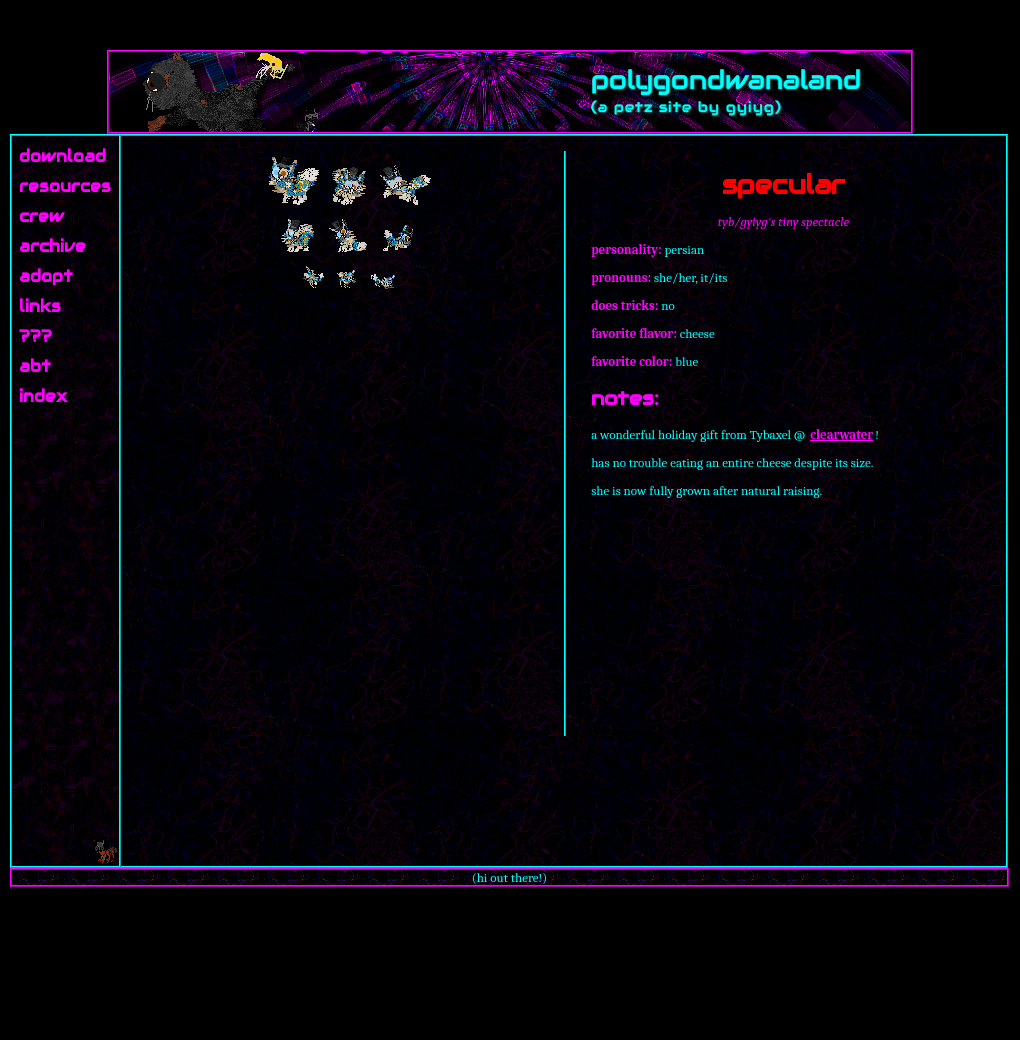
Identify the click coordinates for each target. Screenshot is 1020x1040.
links (40, 306)
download (62, 156)
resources (65, 186)
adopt (46, 276)
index (43, 396)
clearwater (841, 434)
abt (35, 366)
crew (41, 216)
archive (52, 246)
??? (35, 336)
